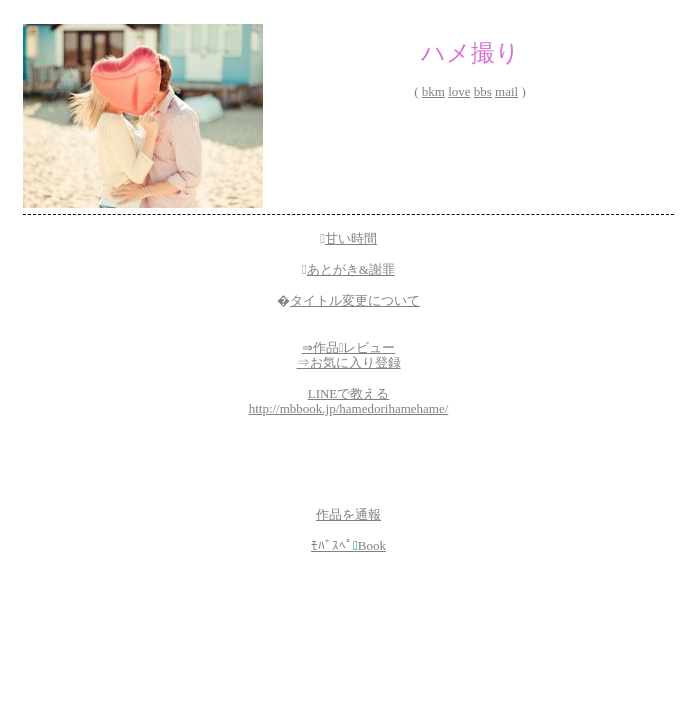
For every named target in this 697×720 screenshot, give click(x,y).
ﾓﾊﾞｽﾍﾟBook (348, 545)
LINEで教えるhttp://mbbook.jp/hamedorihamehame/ (349, 401)
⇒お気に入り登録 (349, 362)
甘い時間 (351, 238)
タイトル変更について (355, 300)
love (459, 91)
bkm (433, 91)
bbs (483, 91)
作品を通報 (348, 514)
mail (506, 91)
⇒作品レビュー (349, 347)
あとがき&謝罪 (351, 269)
